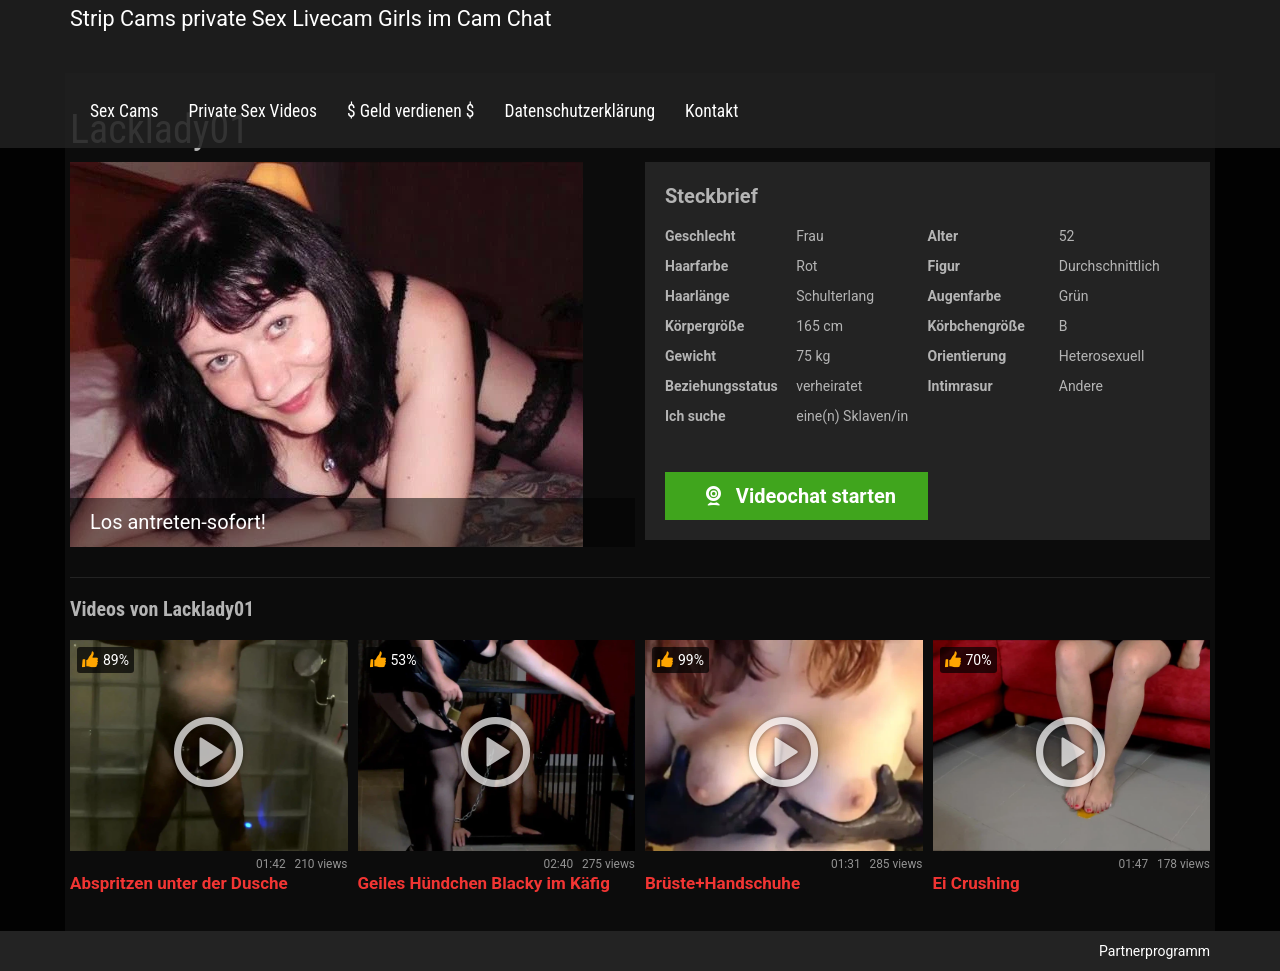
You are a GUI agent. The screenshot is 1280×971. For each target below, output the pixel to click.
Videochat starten (796, 496)
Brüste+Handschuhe (722, 883)
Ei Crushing (976, 883)
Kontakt (711, 111)
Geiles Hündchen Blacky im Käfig (484, 883)
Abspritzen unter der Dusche (179, 883)
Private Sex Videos (252, 111)
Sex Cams (124, 111)
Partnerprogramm (1154, 951)
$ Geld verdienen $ (410, 111)
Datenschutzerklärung (579, 111)
